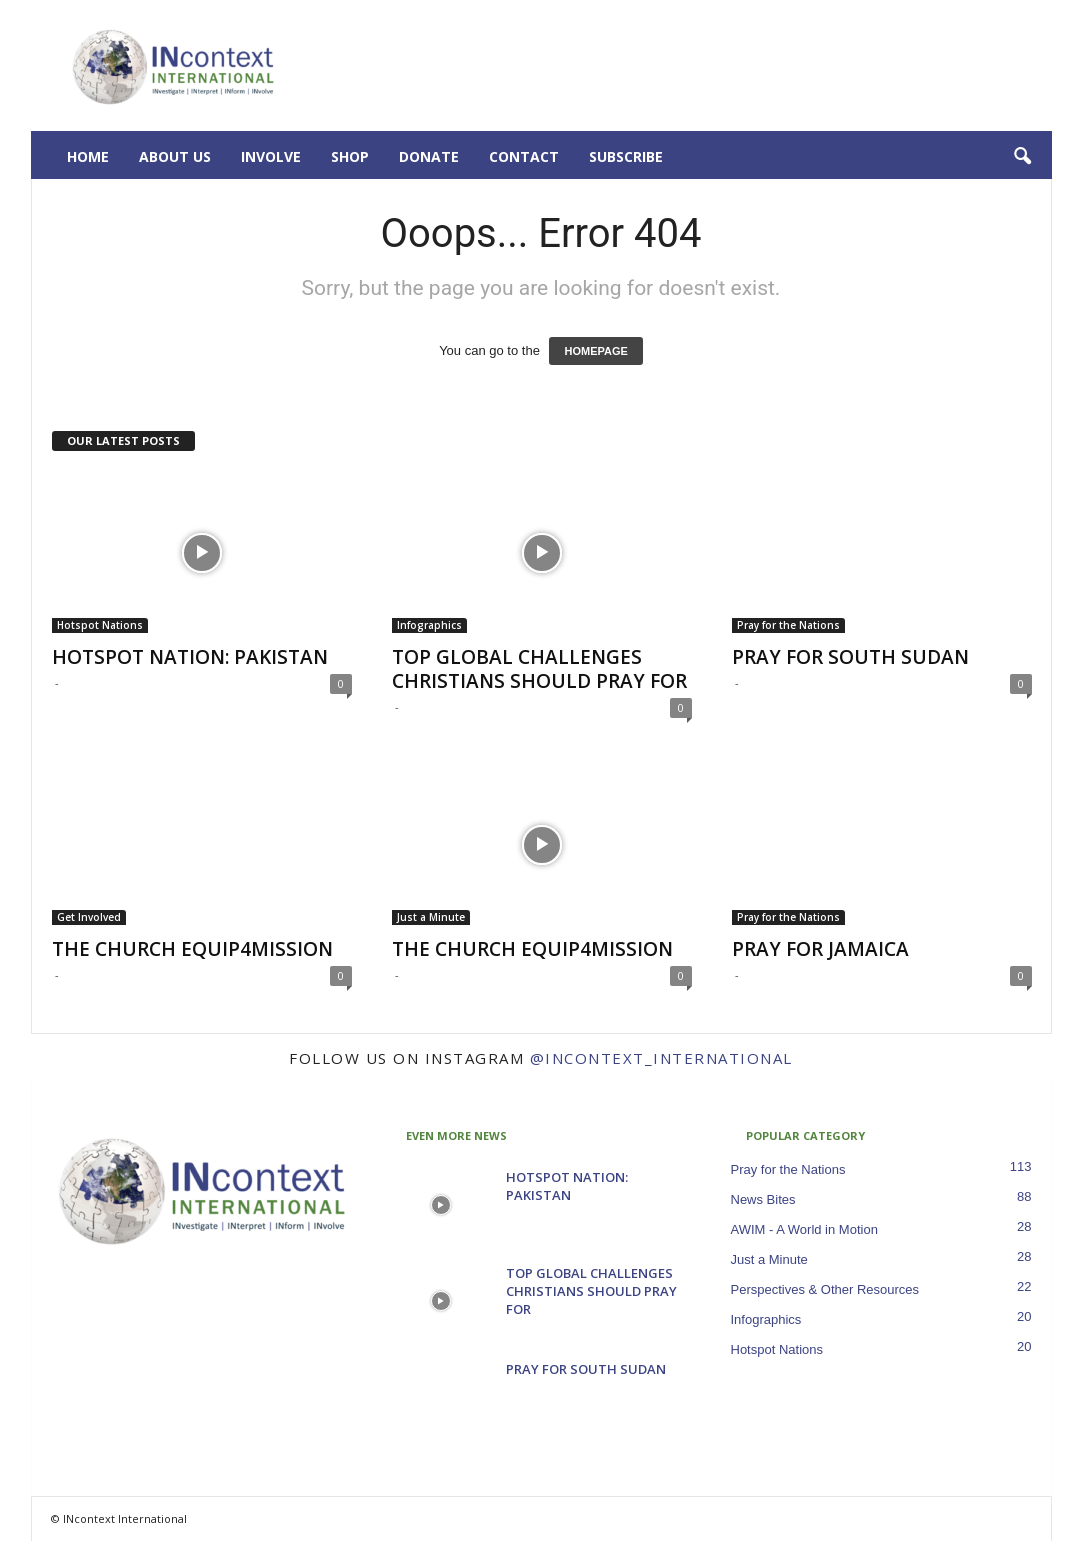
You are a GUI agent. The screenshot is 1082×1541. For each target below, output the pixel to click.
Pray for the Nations (788, 625)
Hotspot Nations (100, 625)
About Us (175, 156)
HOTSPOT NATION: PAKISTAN (190, 657)
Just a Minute (431, 917)
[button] (1022, 157)
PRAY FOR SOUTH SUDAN (850, 657)
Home (88, 156)
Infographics (429, 625)
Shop (350, 156)
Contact (524, 156)
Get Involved (89, 917)
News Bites (763, 1199)
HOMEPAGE (595, 351)
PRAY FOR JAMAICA (820, 949)
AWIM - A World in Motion (804, 1229)
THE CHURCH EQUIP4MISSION (192, 949)
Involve (271, 156)
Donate (429, 156)
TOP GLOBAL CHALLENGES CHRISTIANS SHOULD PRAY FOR (539, 669)
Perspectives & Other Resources (825, 1289)
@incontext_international (661, 1058)
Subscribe (626, 156)
